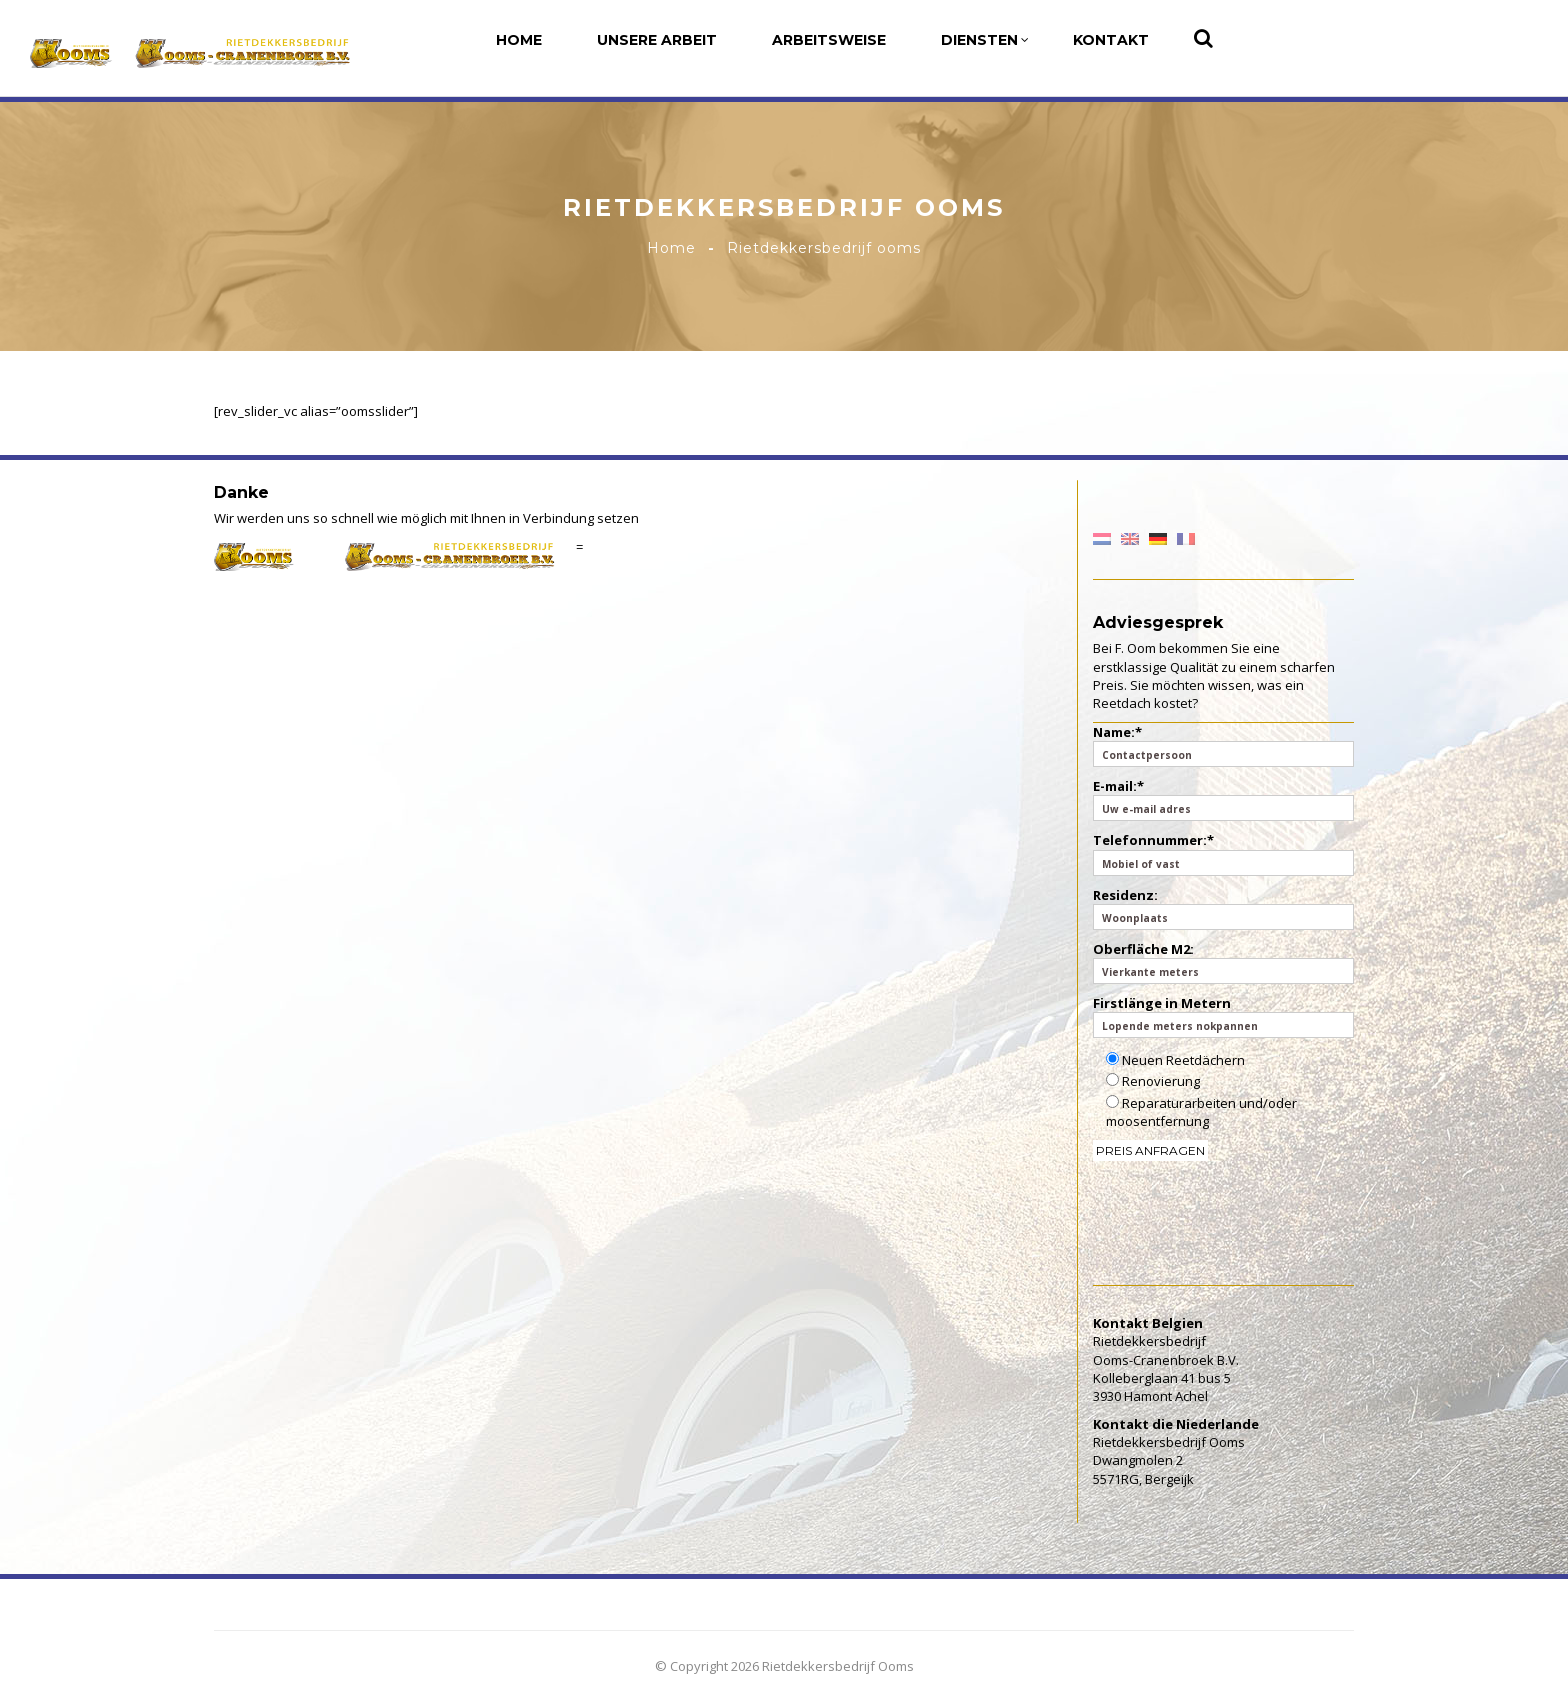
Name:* (1224, 745)
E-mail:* (1224, 799)
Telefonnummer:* (1224, 853)
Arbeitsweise (829, 40)
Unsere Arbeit (657, 40)
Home (519, 40)
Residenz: (1224, 908)
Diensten (985, 40)
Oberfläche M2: (1224, 962)
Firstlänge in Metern (1224, 1016)
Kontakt (1111, 40)
